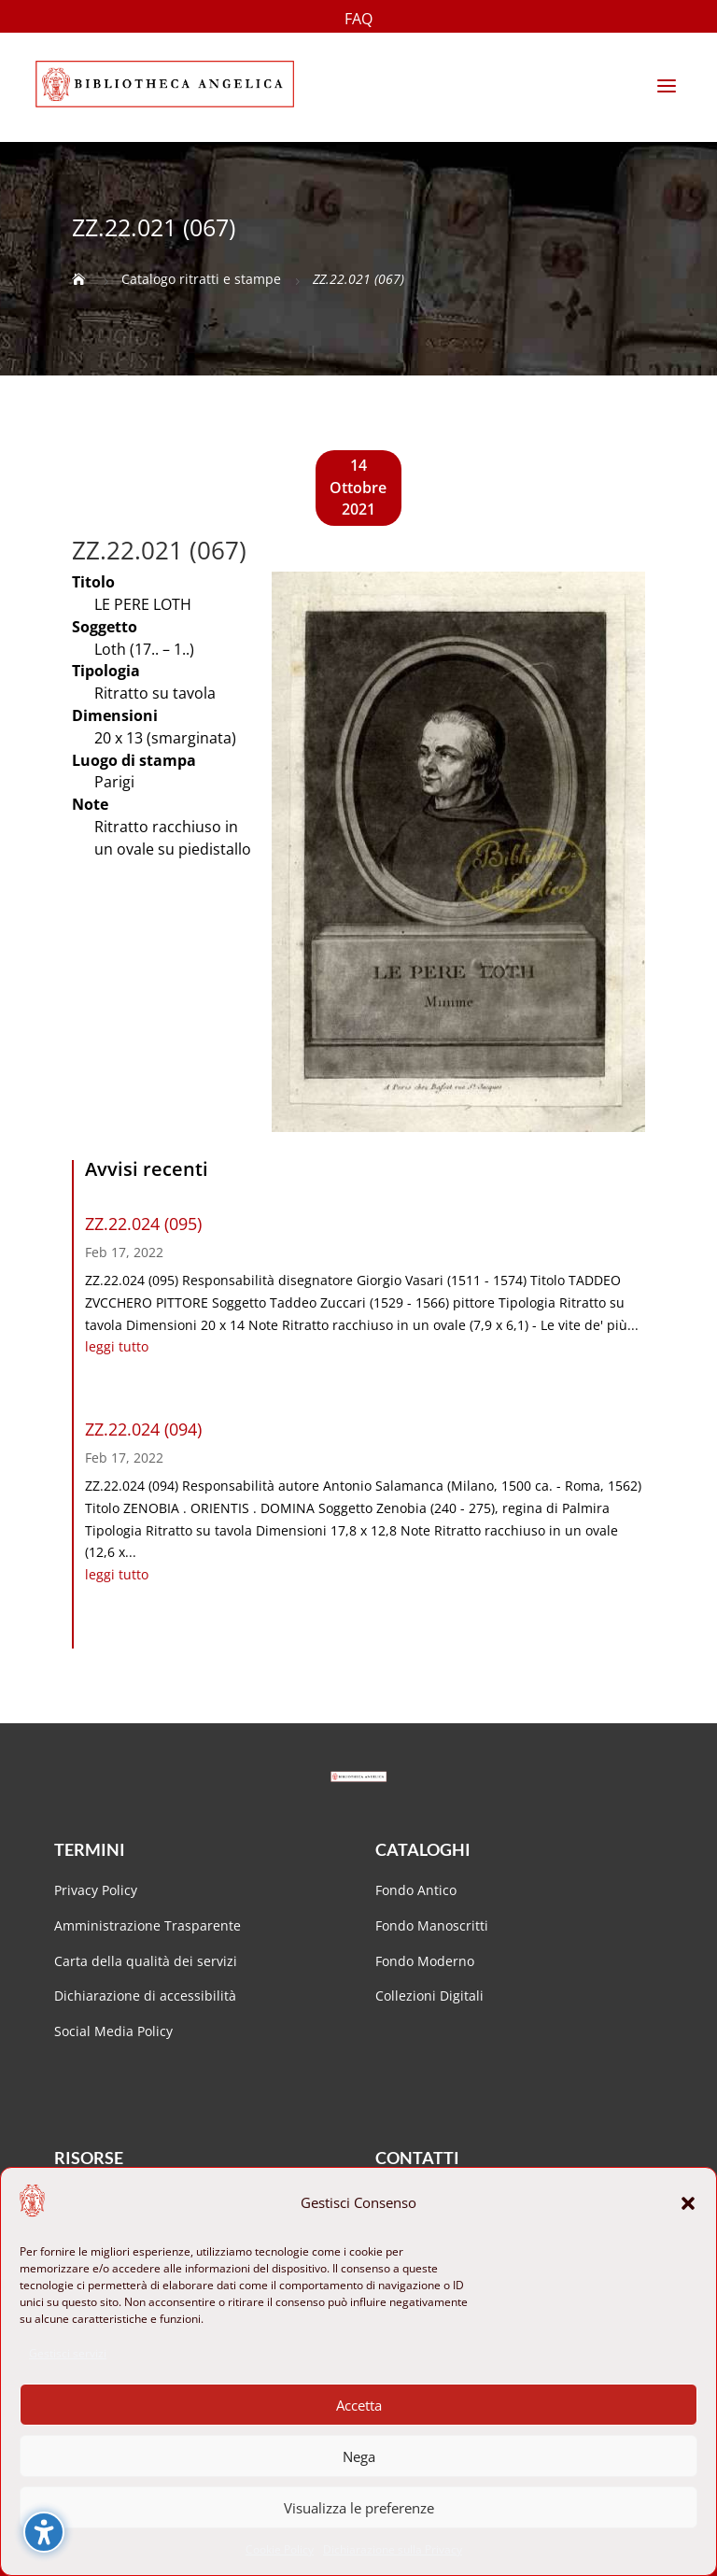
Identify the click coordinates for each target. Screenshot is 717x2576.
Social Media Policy (113, 2031)
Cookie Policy (280, 2549)
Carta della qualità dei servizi (145, 1961)
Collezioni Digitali (429, 1995)
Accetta (359, 2405)
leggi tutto (116, 1346)
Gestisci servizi (67, 2353)
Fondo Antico (416, 1890)
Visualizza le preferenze (359, 2507)
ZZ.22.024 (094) (143, 1429)
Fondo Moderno (424, 1961)
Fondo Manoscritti (431, 1925)
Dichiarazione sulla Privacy (392, 2549)
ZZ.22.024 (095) (143, 1223)
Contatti (417, 2157)
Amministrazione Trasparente (147, 1925)
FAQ (358, 20)
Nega (359, 2456)
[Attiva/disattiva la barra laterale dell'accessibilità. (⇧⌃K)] (43, 2532)
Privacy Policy (95, 1890)
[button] (688, 2203)
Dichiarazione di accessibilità (147, 1995)
